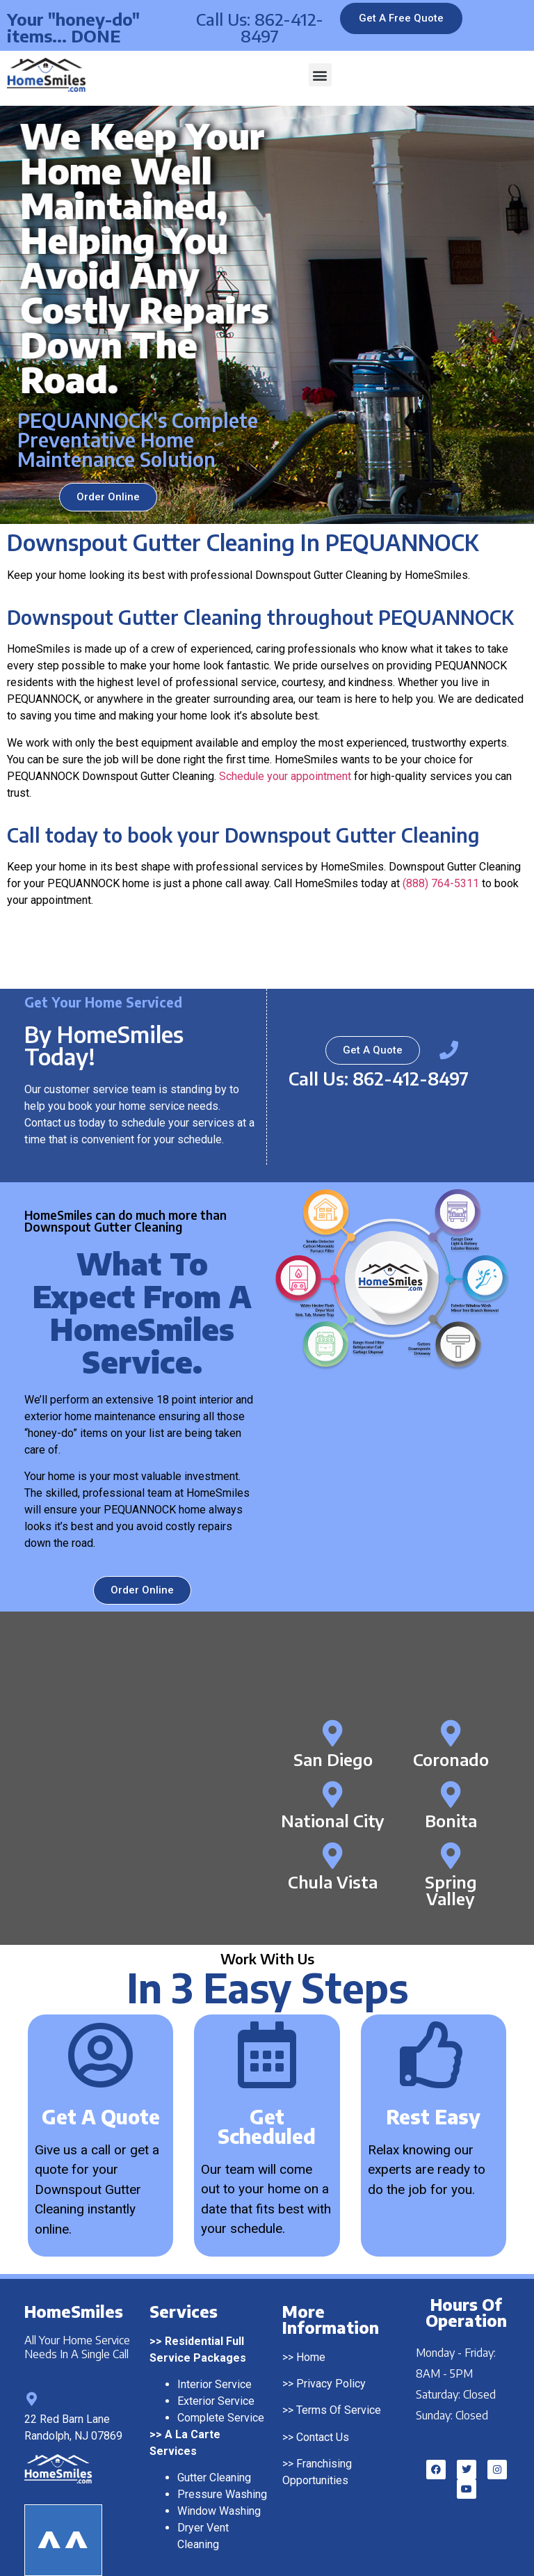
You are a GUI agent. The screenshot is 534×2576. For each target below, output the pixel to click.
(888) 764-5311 (441, 883)
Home (310, 2332)
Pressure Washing (222, 2469)
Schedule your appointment (285, 776)
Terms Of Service (338, 2385)
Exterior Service (215, 2376)
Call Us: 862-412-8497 (259, 27)
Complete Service (220, 2393)
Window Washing (219, 2486)
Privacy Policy (331, 2359)
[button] (320, 74)
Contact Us (322, 2412)
